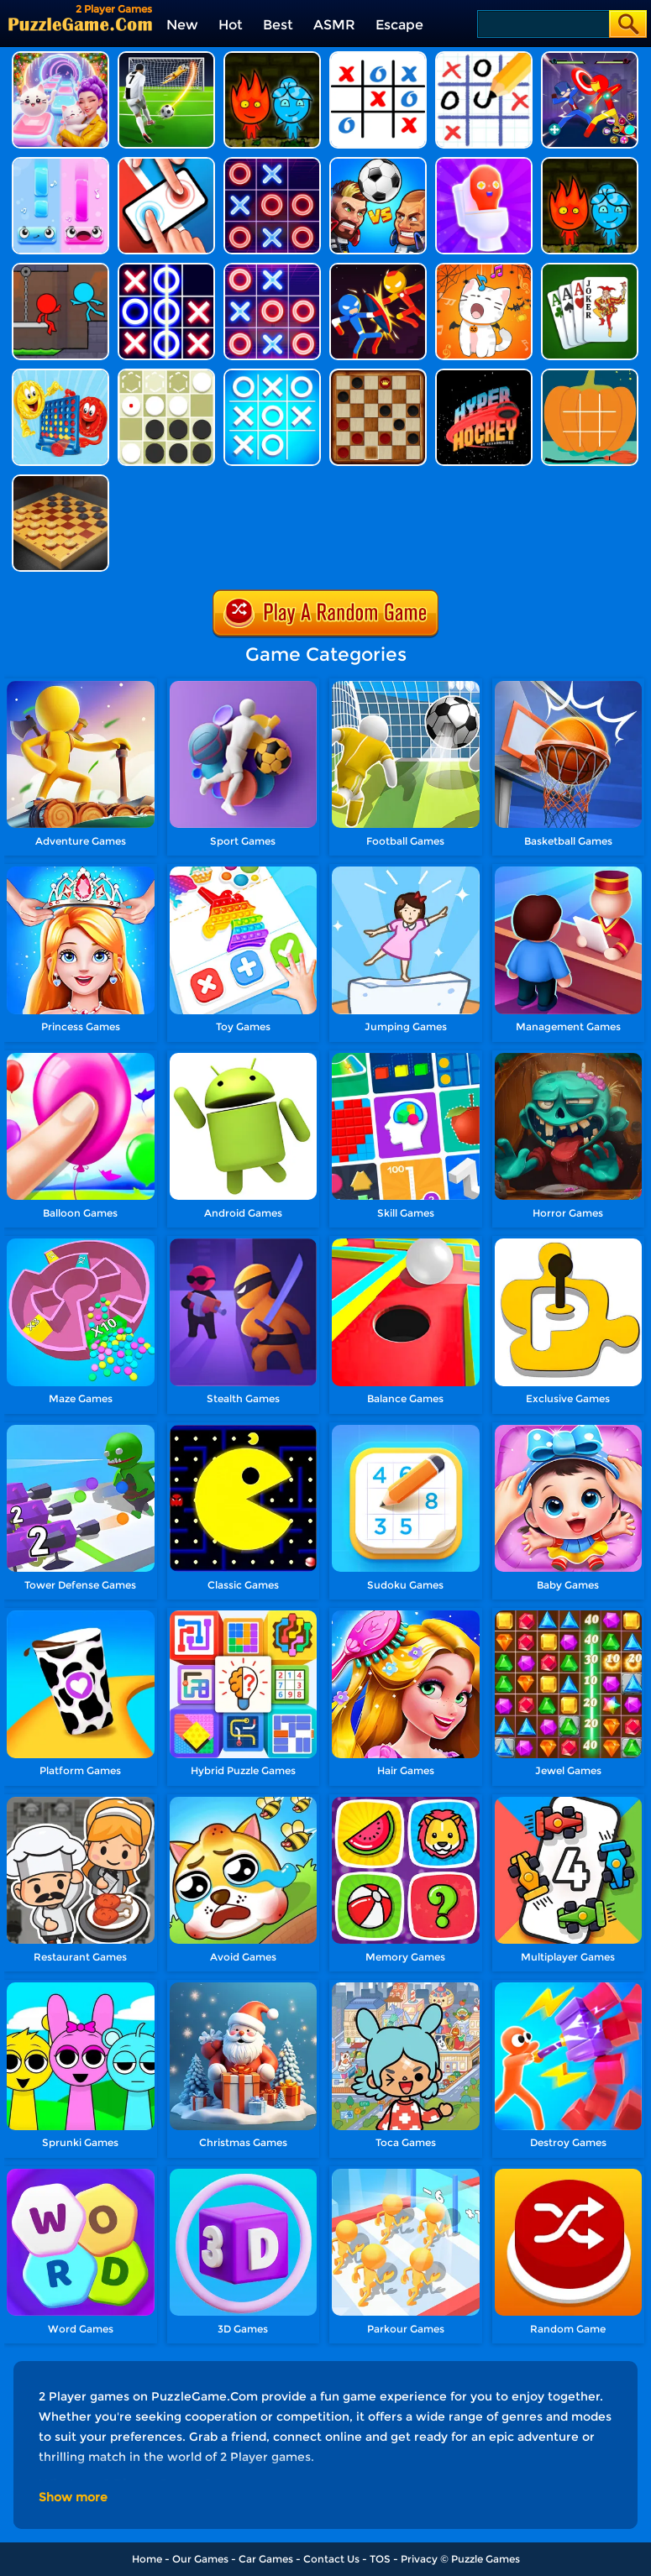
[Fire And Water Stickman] (60, 269)
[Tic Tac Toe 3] (272, 269)
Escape (399, 25)
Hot (230, 25)
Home (147, 2558)
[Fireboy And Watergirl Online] (589, 163)
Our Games (200, 2558)
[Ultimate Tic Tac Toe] (378, 57)
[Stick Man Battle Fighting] (378, 269)
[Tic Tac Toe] (272, 375)
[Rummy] (589, 269)
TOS (380, 2558)
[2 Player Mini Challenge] (166, 163)
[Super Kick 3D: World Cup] (166, 57)
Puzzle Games (485, 2558)
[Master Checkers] (60, 480)
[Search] (542, 24)
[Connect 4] (60, 375)
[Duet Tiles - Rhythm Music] (60, 163)
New (182, 25)
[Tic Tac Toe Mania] (272, 163)
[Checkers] (378, 375)
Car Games (266, 2558)
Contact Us (331, 2558)
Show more (73, 2497)
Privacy (419, 2558)
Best (278, 25)
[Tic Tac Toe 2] (166, 269)
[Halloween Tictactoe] (589, 375)
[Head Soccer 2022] (378, 163)
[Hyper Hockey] (484, 375)
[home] (80, 24)
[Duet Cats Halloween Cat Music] (484, 269)
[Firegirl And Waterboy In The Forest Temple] (272, 57)
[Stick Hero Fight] (589, 57)
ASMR (334, 25)
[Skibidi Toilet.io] (484, 163)
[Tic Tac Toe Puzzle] (484, 57)
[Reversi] (166, 375)
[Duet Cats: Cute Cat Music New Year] (60, 57)
